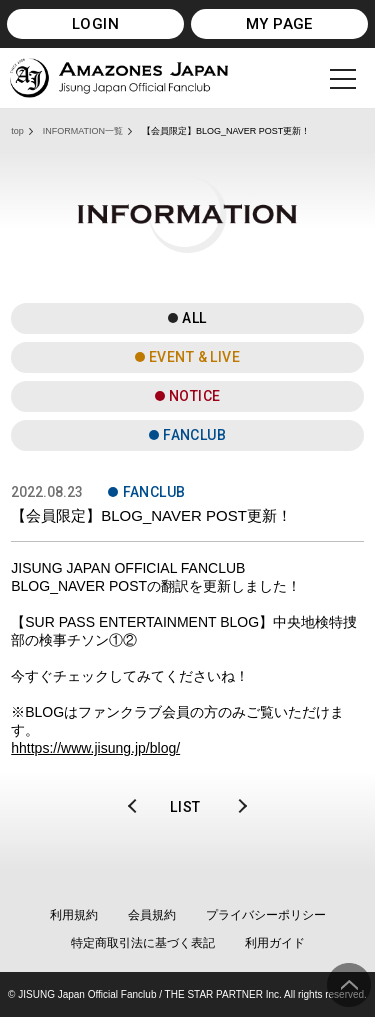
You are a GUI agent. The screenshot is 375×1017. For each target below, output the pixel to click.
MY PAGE (279, 24)
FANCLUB (194, 435)
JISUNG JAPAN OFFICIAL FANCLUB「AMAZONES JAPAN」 (119, 78)
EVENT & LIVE (194, 357)
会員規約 (152, 915)
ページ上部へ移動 (349, 985)
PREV (139, 807)
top (17, 131)
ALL (194, 318)
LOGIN (95, 24)
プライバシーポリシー (266, 915)
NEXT (235, 807)
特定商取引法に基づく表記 (143, 943)
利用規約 (74, 915)
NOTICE (195, 396)
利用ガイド (275, 943)
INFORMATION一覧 (83, 131)
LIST (185, 807)
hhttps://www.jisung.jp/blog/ (95, 748)
